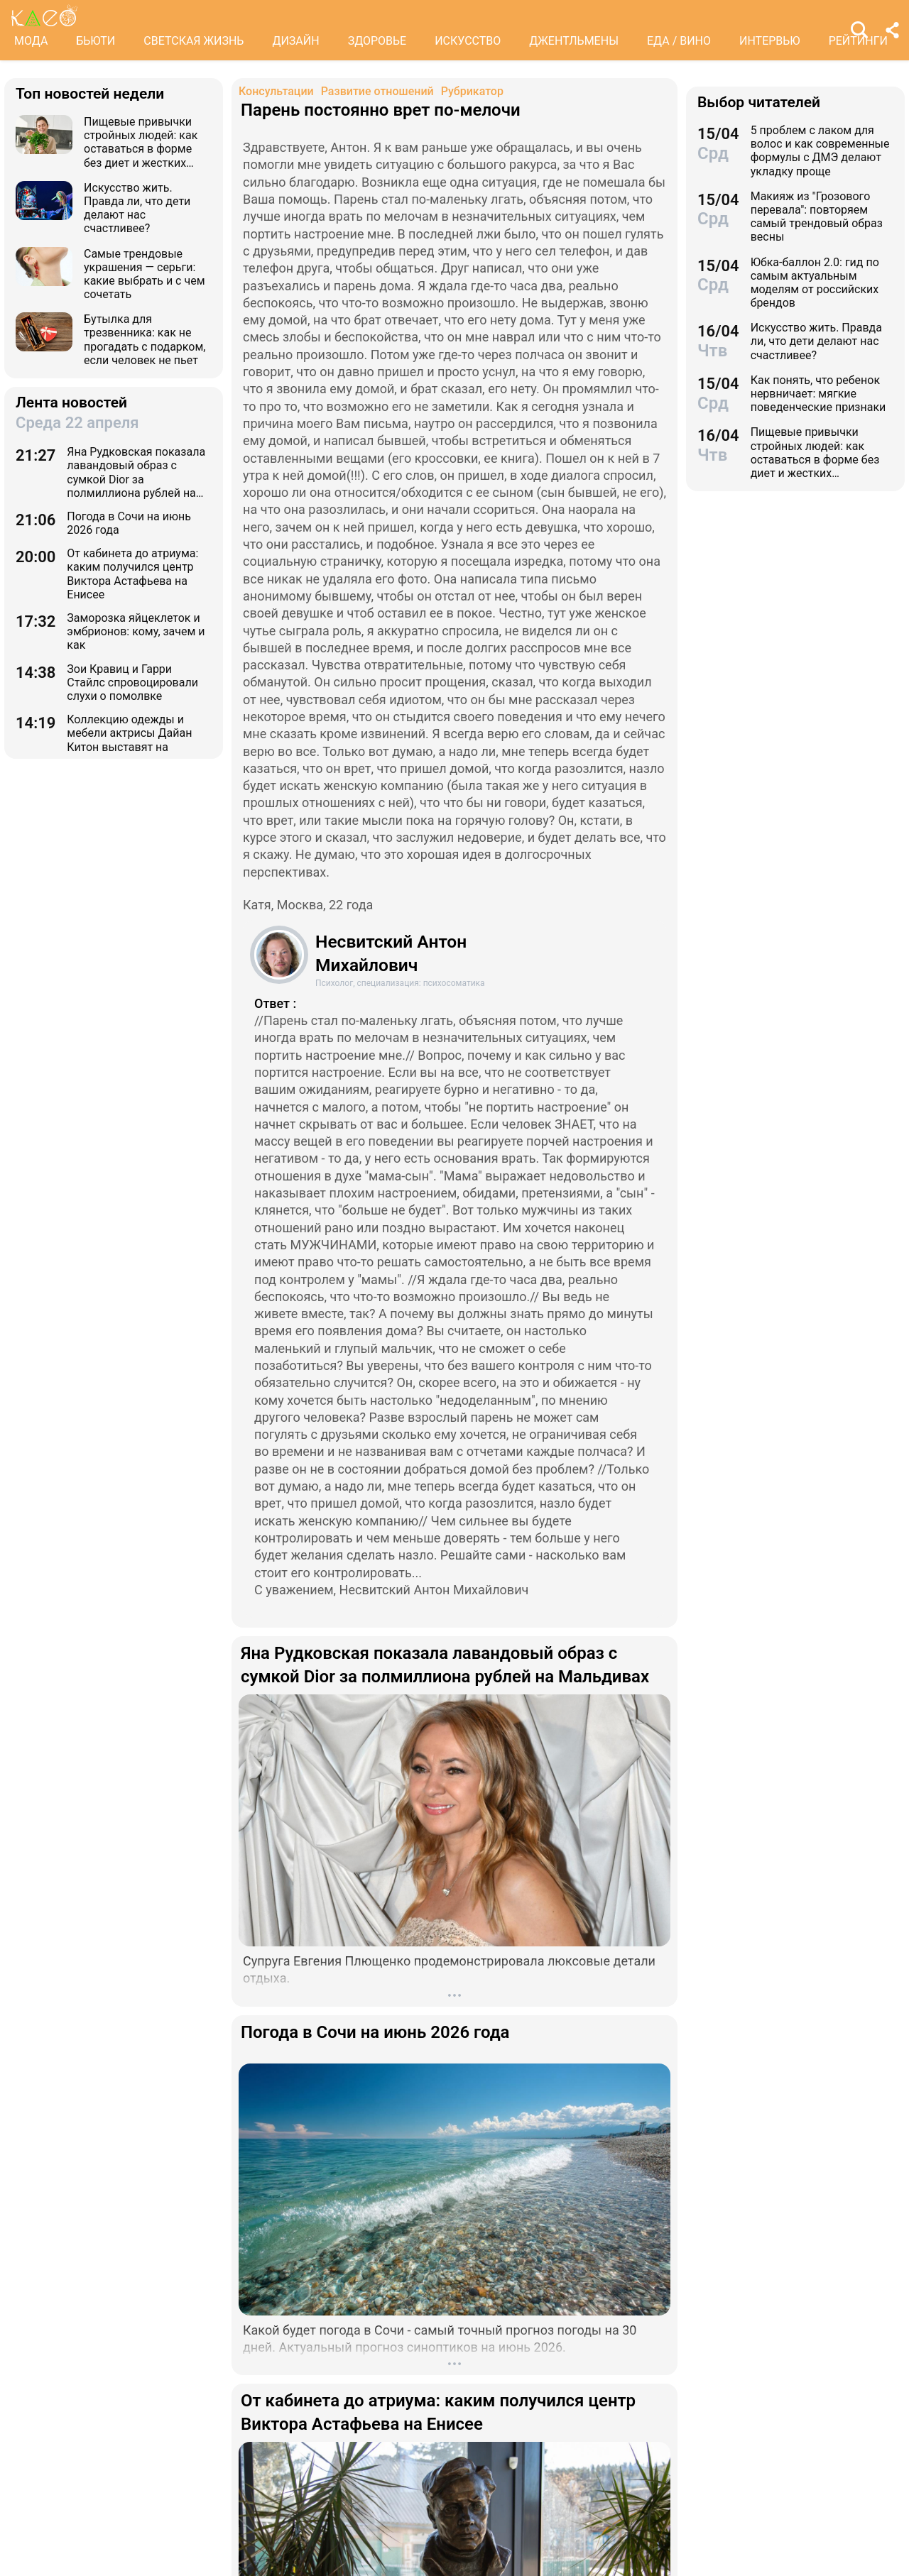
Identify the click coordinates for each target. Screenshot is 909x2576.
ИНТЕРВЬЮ (769, 41)
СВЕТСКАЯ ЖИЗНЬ (193, 41)
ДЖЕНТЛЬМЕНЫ (574, 41)
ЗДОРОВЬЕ (377, 41)
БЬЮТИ (95, 41)
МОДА (31, 41)
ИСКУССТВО (468, 41)
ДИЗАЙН (295, 41)
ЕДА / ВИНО (679, 41)
